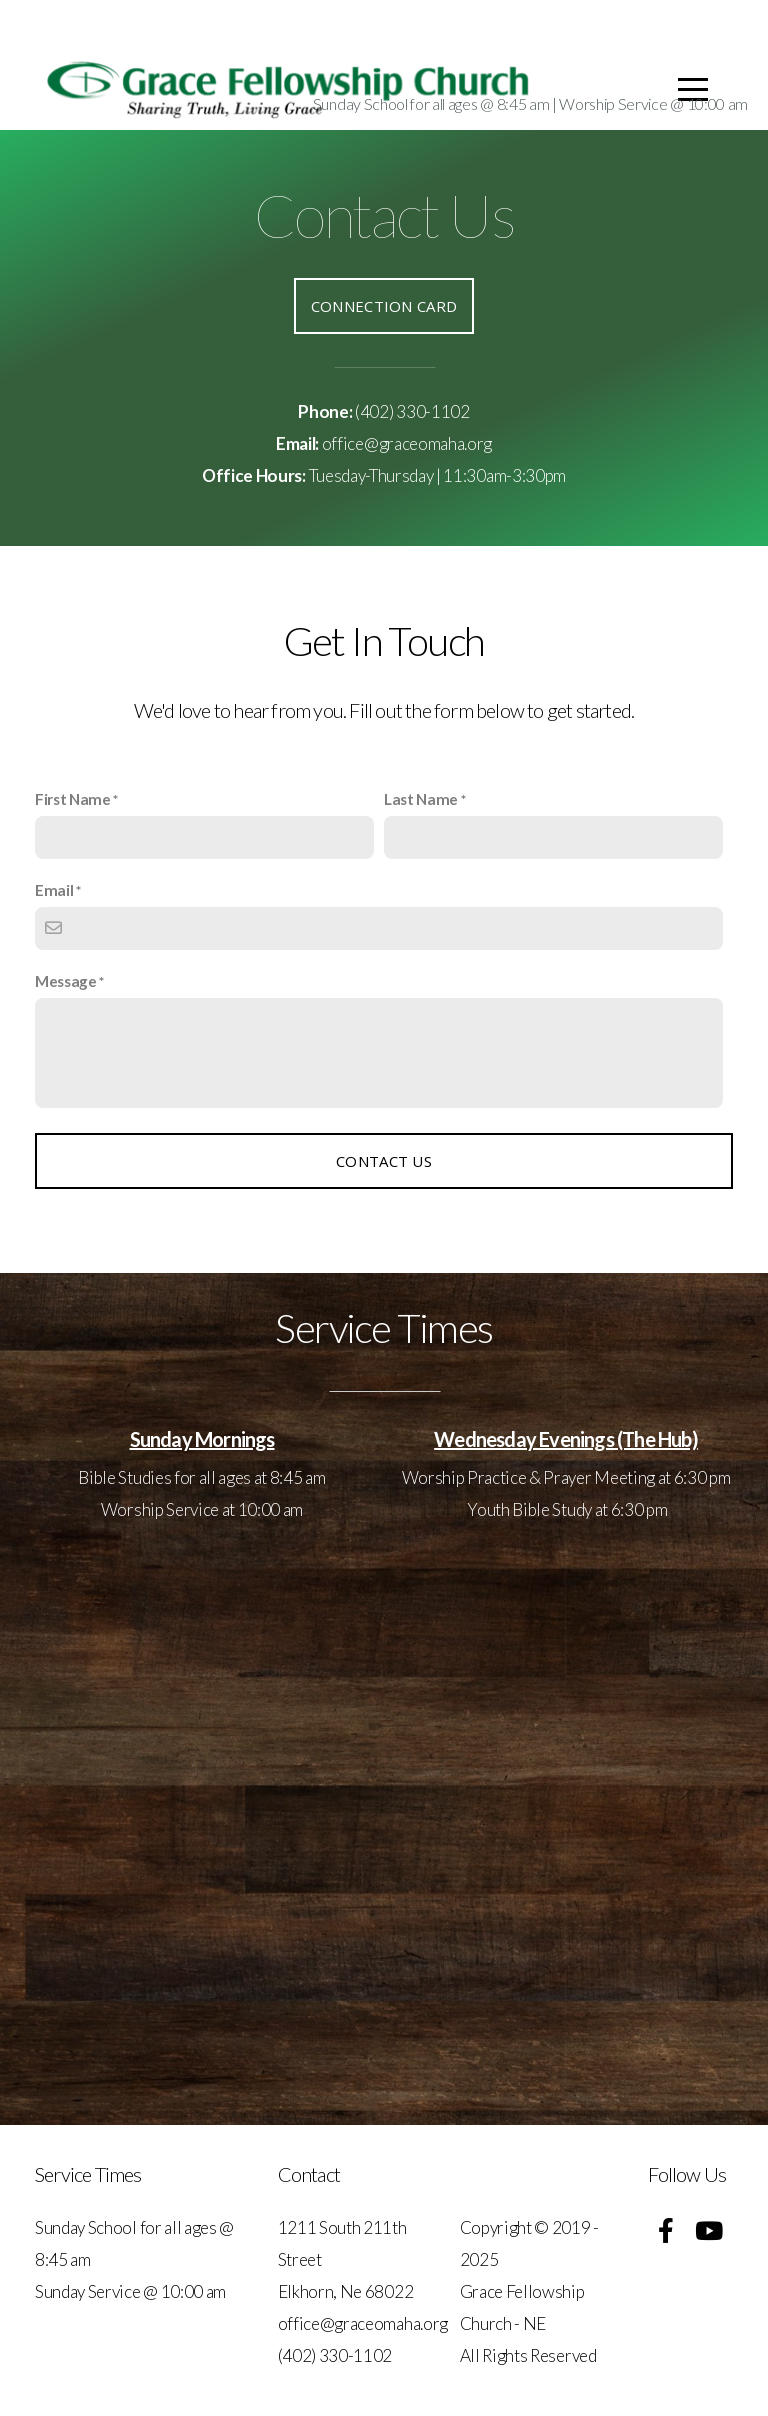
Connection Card (384, 306)
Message (66, 981)
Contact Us (384, 1161)
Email (54, 890)
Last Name (421, 799)
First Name (73, 799)
